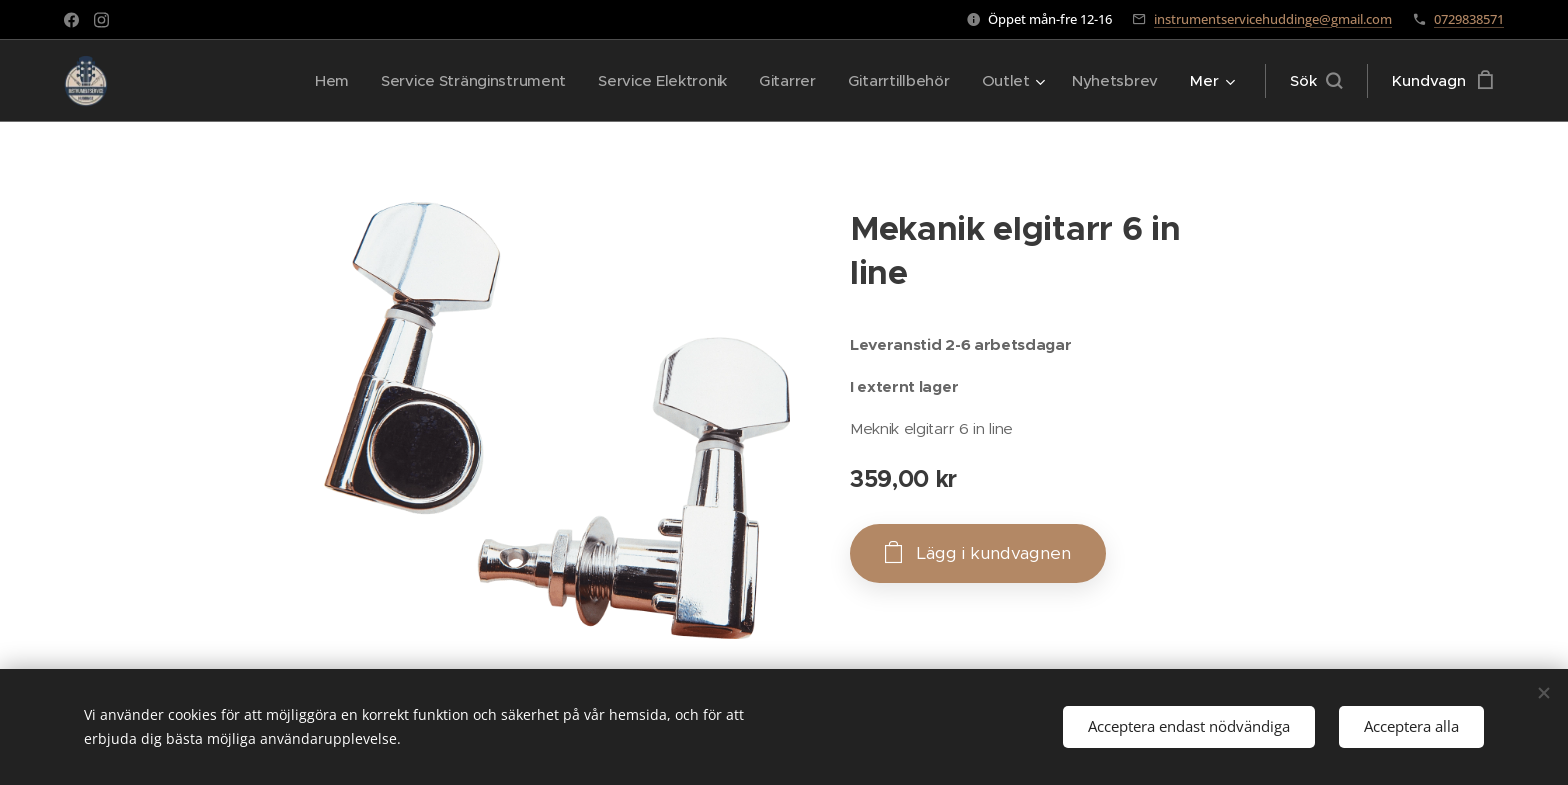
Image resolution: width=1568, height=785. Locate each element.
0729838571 (1469, 19)
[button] (1316, 81)
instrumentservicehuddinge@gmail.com (1273, 19)
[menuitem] (314, 81)
